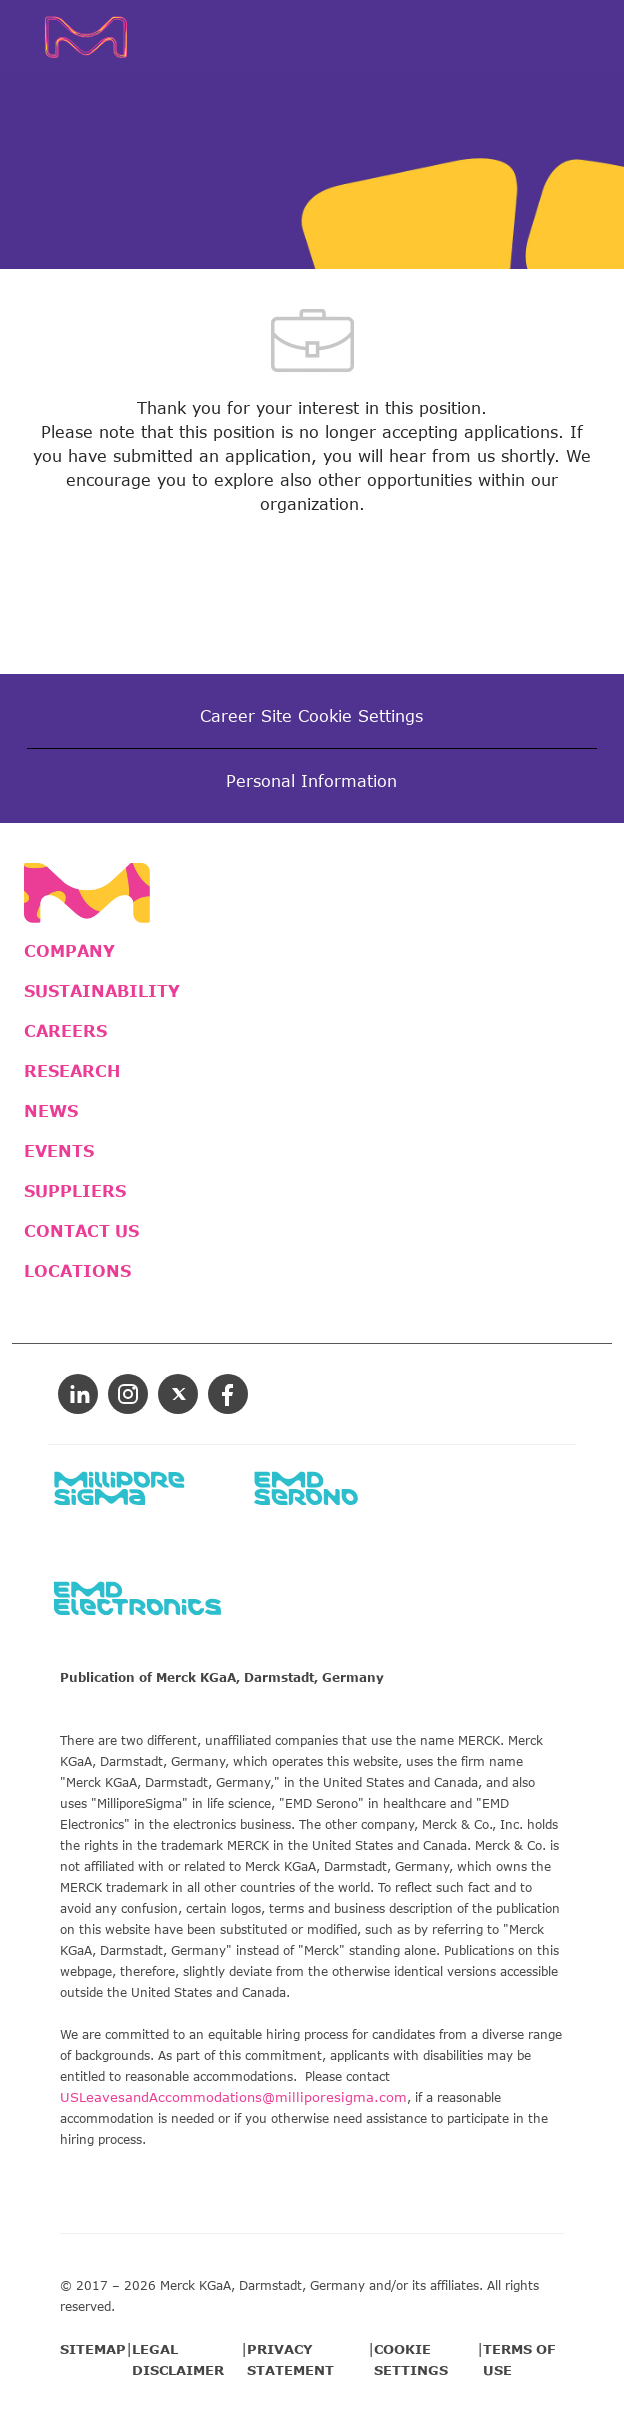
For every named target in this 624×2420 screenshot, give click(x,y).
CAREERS (65, 1031)
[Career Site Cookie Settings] (311, 716)
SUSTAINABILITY (102, 991)
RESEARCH (72, 1071)
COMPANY (69, 951)
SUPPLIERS (75, 1191)
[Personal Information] (311, 781)
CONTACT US (81, 1231)
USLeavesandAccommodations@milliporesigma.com (233, 2097)
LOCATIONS (77, 1271)
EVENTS (59, 1151)
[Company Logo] (94, 35)
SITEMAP (93, 2349)
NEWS (51, 1111)
